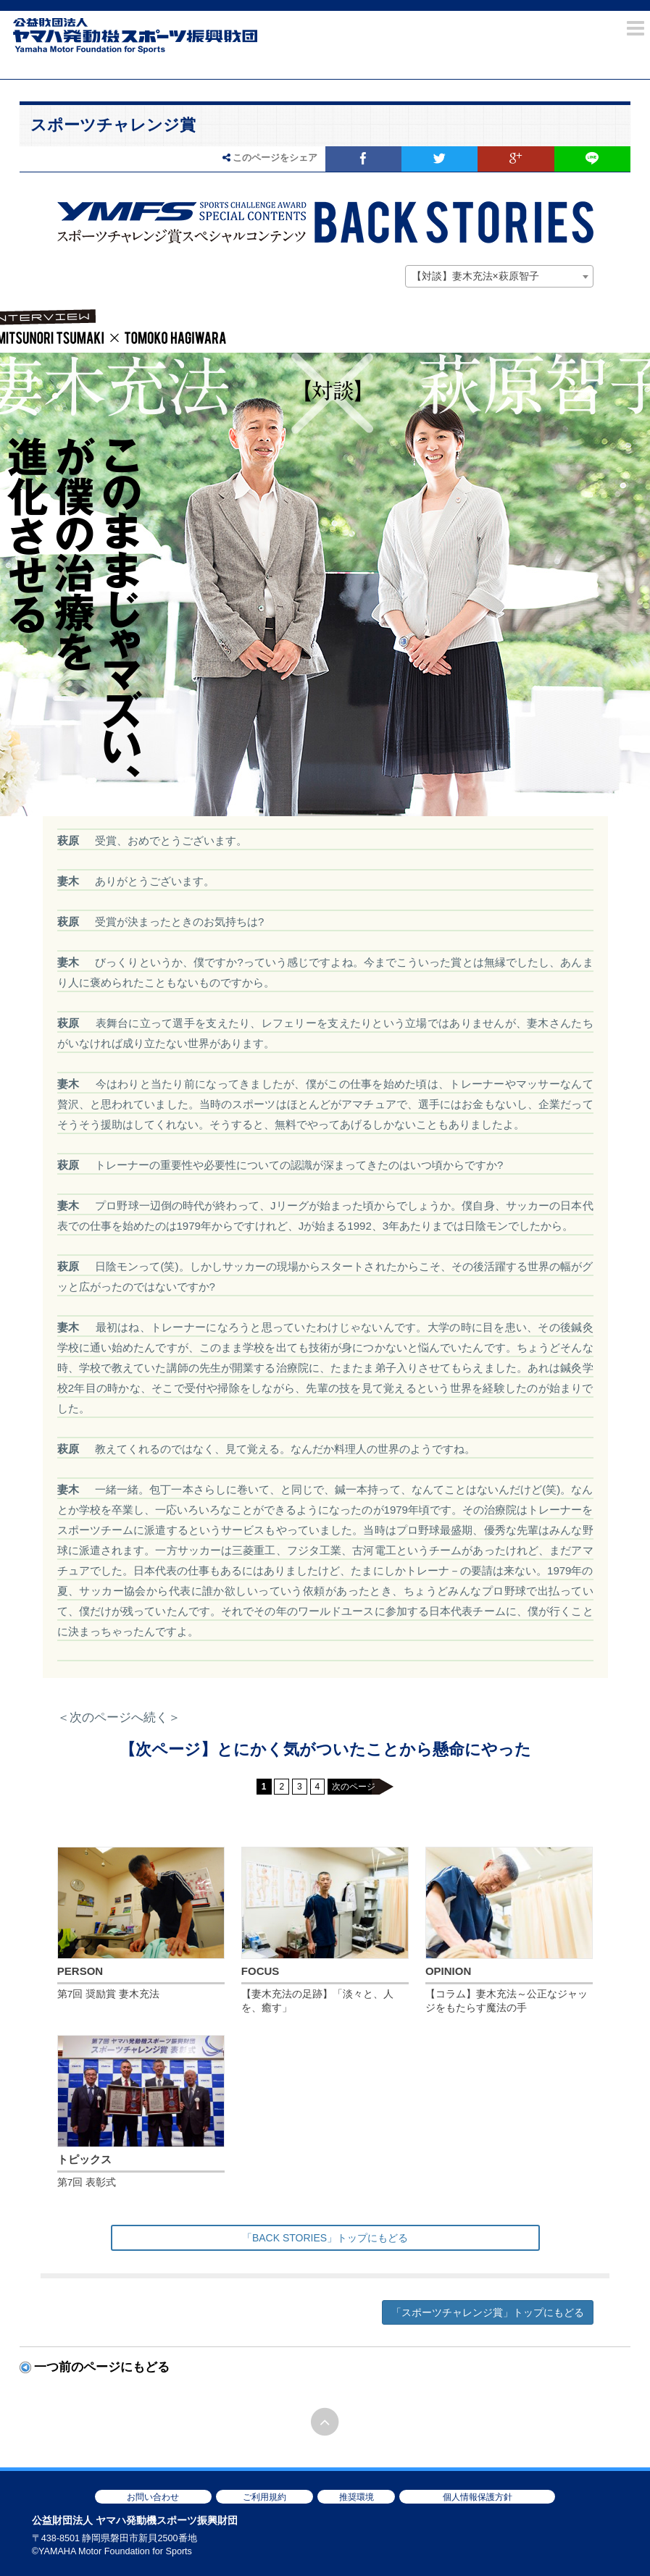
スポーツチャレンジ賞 (113, 125)
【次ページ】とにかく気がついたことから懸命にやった (325, 1749)
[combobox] (499, 276)
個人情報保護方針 (477, 2497)
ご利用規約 (264, 2497)
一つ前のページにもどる (102, 2367)
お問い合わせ (153, 2497)
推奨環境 (356, 2497)
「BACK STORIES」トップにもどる (325, 2238)
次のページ (353, 1787)
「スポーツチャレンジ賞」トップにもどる (487, 2312)
